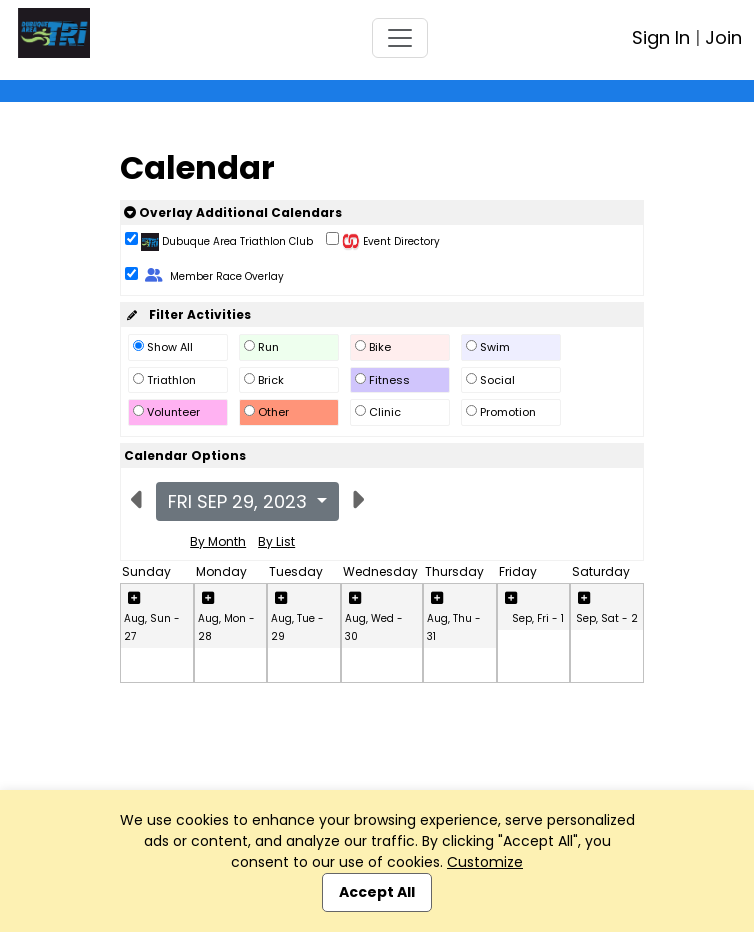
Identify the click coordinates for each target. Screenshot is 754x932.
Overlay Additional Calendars (233, 212)
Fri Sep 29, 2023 (240, 501)
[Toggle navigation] (400, 38)
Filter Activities (187, 314)
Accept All (377, 892)
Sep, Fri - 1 (538, 618)
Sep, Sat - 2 (607, 618)
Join (723, 37)
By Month (218, 541)
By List (276, 541)
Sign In (661, 37)
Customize (485, 862)
